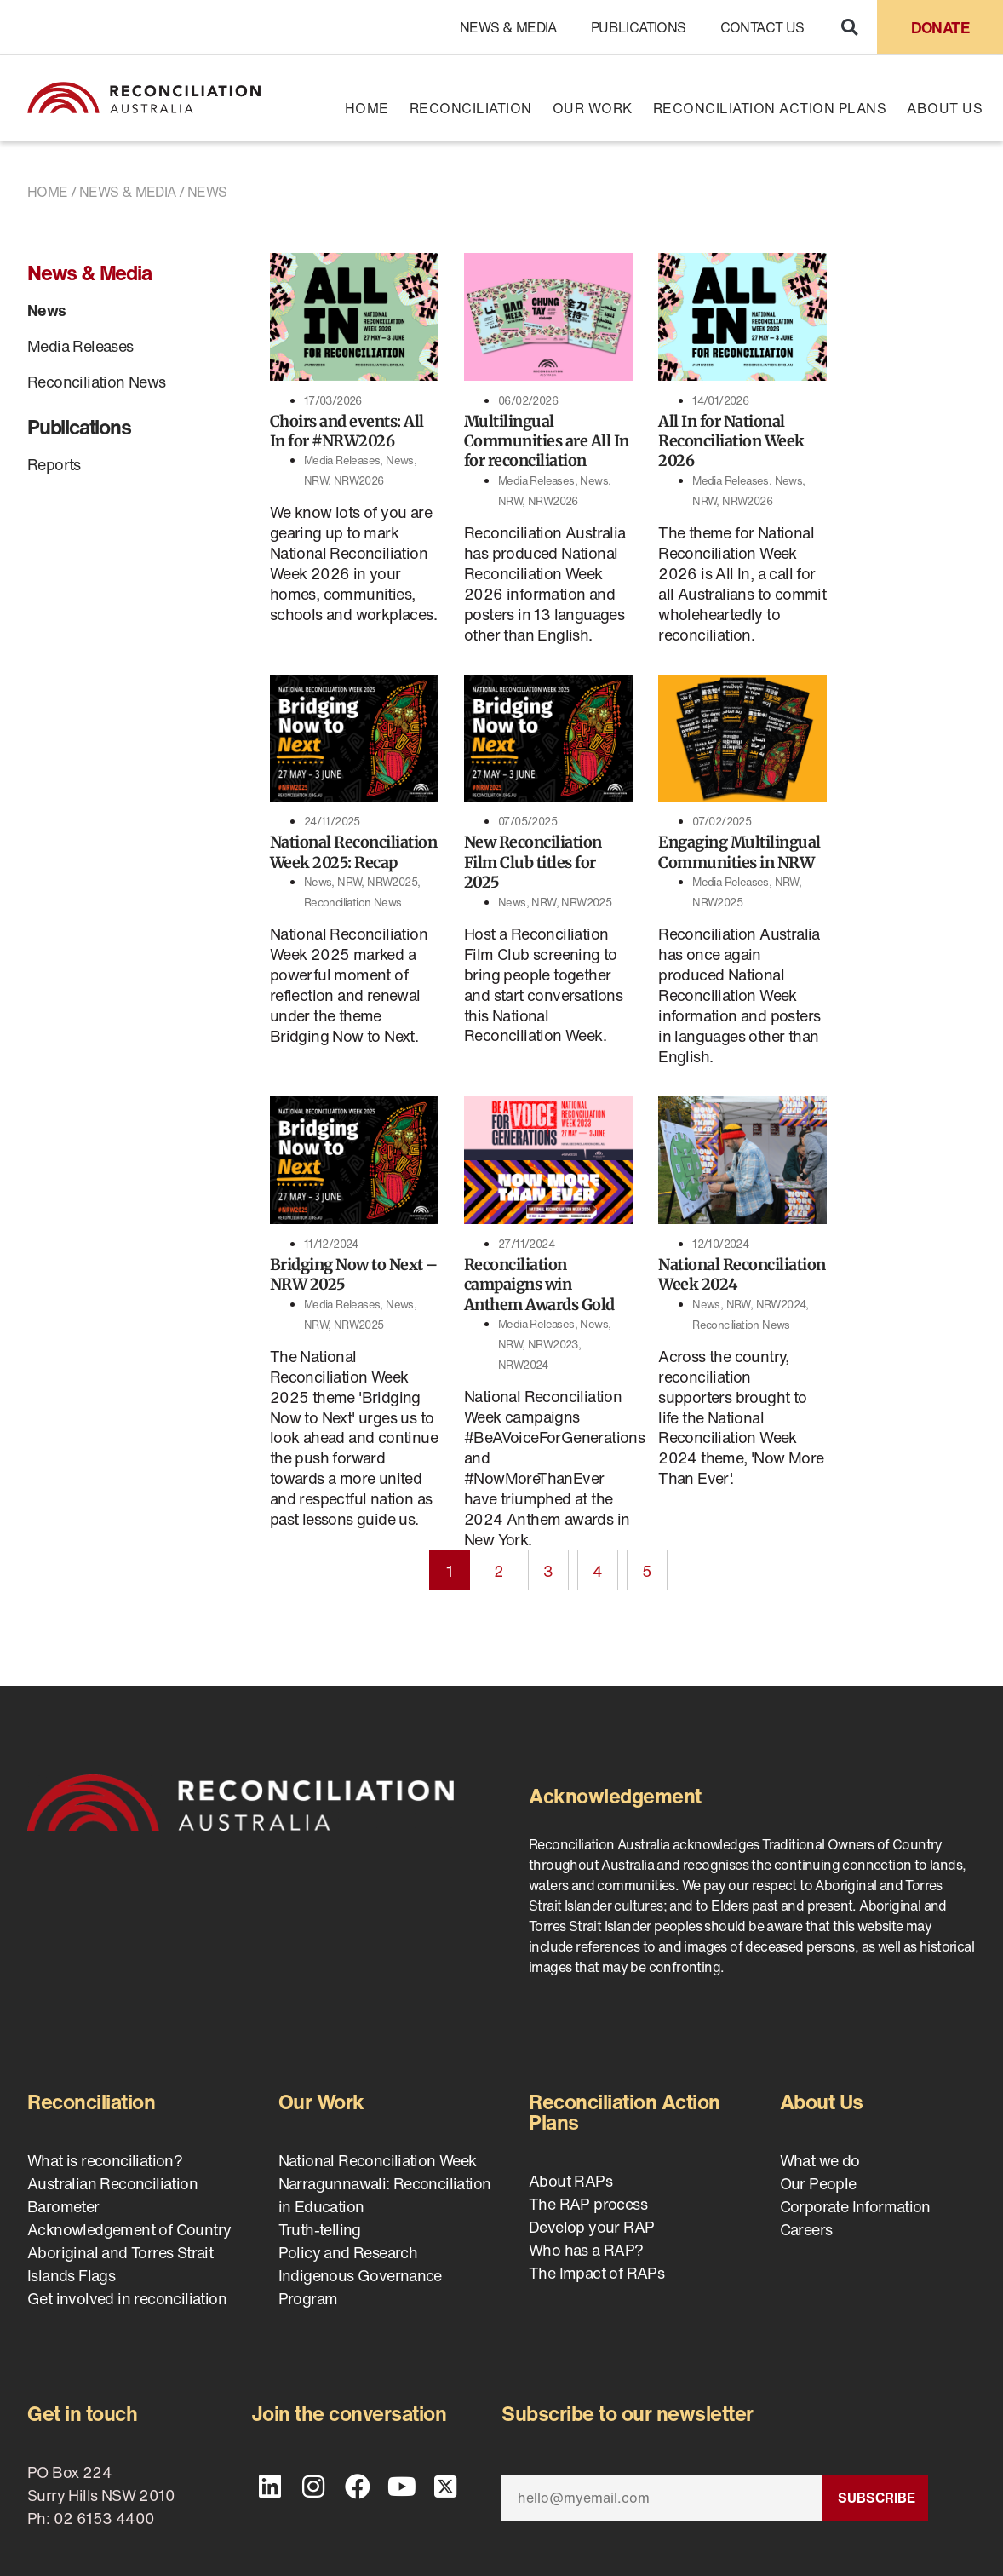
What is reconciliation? (104, 2160)
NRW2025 (392, 882)
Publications (638, 27)
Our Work (593, 108)
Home (367, 108)
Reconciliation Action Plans (770, 108)
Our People (818, 2183)
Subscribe (876, 2497)
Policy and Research (348, 2252)
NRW (316, 481)
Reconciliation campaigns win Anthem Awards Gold (539, 1284)
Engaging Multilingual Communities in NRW (739, 851)
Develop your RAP (591, 2227)
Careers (806, 2229)
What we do (820, 2160)
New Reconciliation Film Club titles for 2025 (533, 862)
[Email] (662, 2498)
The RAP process (588, 2204)
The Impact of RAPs (596, 2273)
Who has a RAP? (586, 2250)
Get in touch (82, 2413)
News (46, 310)
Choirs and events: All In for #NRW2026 (347, 431)
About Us (945, 108)
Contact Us (762, 27)
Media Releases (80, 346)
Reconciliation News (96, 382)
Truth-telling (319, 2229)
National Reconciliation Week (377, 2160)
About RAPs (570, 2181)
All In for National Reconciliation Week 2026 (731, 441)
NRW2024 (523, 1365)
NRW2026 (359, 481)
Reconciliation (471, 108)
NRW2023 (553, 1345)
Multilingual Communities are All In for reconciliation (546, 441)
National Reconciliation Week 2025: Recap (354, 851)
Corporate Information (855, 2206)
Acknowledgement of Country (129, 2229)
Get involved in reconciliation (126, 2298)
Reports (54, 464)
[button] (849, 27)
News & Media (508, 27)
